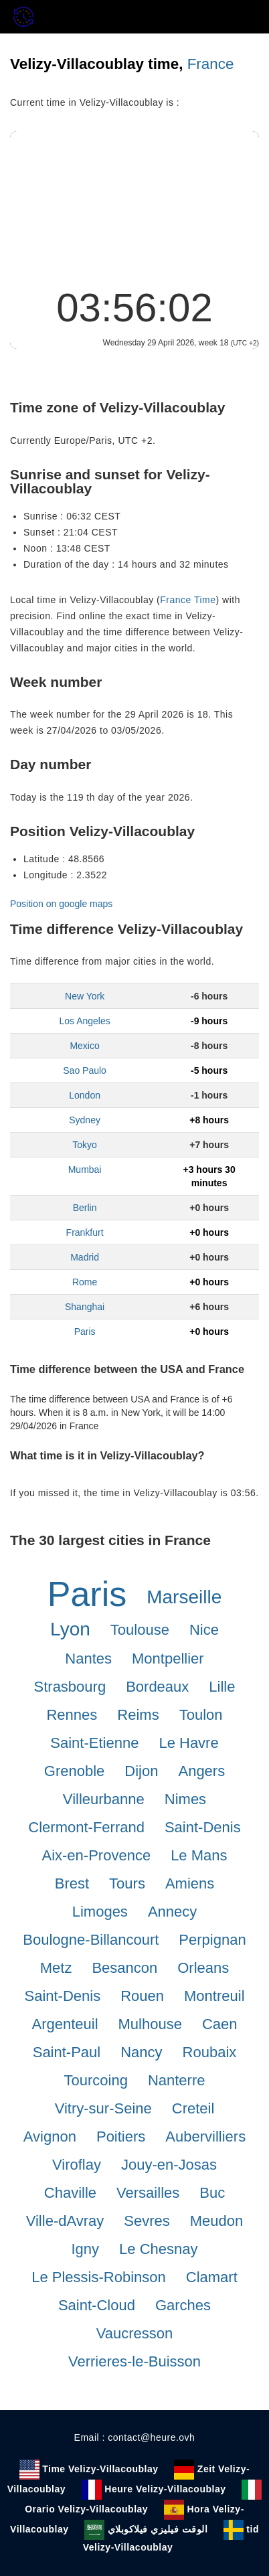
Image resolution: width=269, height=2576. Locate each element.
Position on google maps (61, 903)
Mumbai (85, 1169)
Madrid (84, 1257)
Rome (84, 1282)
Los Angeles (84, 1021)
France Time (187, 599)
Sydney (84, 1120)
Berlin (85, 1207)
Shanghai (84, 1306)
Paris (85, 1331)
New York (84, 996)
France (210, 64)
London (84, 1095)
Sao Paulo (84, 1070)
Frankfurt (85, 1232)
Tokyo (84, 1144)
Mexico (84, 1045)
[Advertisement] (134, 205)
